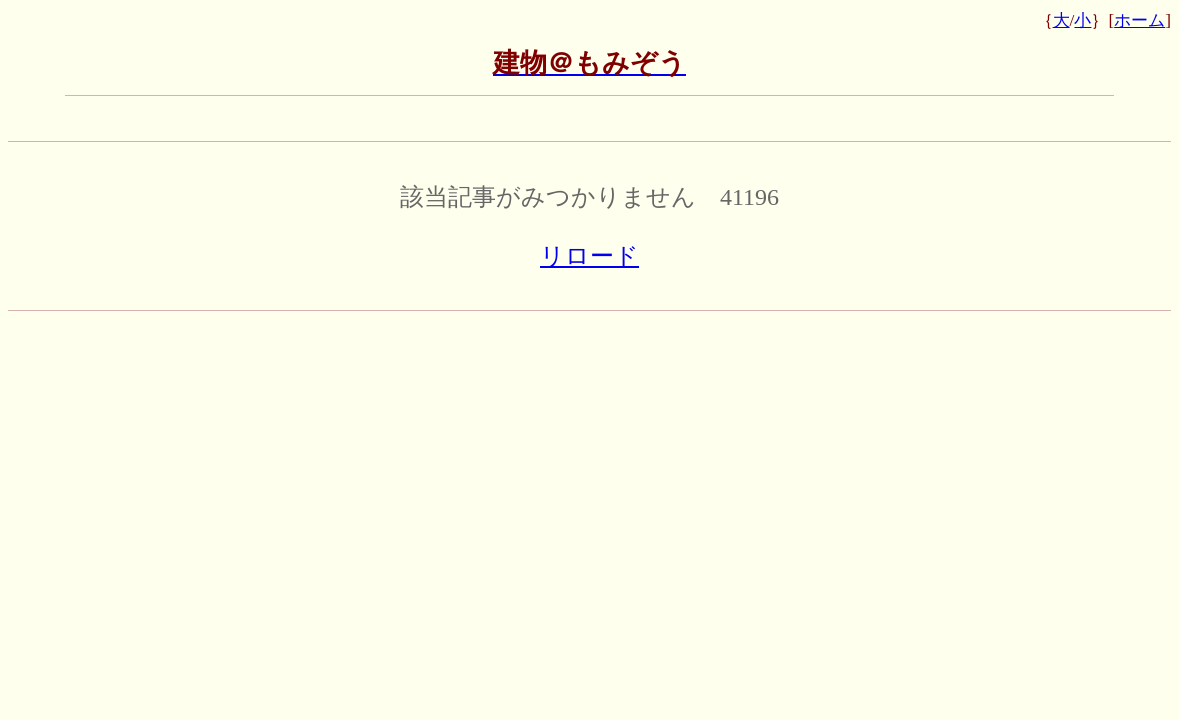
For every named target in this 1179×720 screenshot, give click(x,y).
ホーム (1139, 20)
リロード (589, 256)
